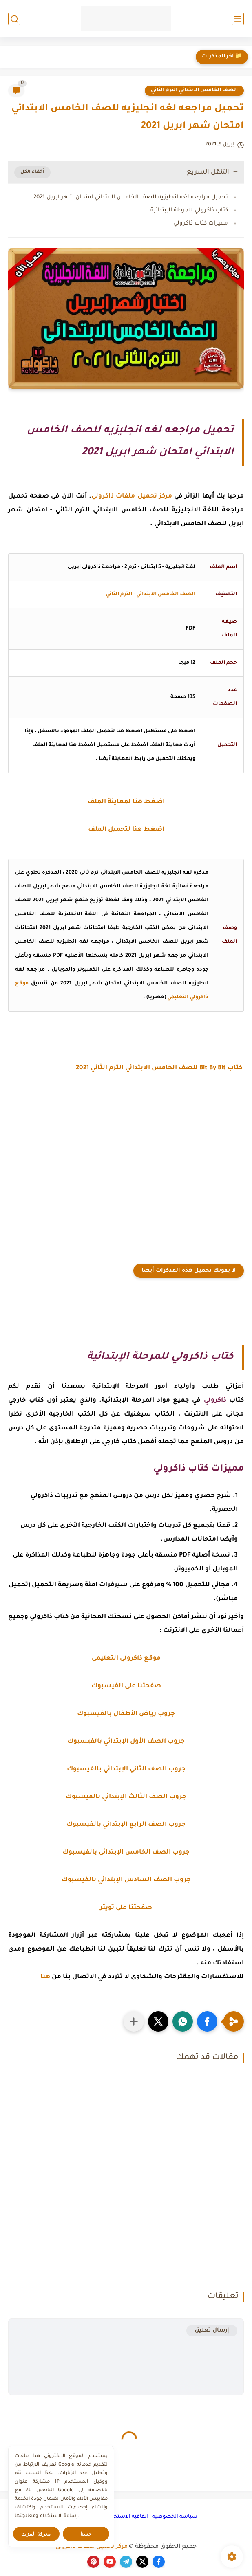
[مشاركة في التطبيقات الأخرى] (134, 2021)
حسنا (86, 2534)
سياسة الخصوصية (174, 2517)
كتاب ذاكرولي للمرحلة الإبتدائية (189, 210)
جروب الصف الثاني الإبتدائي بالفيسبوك (126, 1769)
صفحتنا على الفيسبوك (126, 1686)
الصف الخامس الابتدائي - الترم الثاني (150, 594)
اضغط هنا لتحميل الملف (126, 829)
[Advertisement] (126, 1168)
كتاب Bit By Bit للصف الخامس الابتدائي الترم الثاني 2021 (160, 1068)
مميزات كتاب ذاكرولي (200, 223)
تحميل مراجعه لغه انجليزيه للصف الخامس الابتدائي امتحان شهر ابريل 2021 (130, 197)
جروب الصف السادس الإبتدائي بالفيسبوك (126, 1880)
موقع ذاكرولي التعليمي (126, 1658)
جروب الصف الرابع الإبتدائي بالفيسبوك (126, 1824)
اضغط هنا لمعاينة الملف (126, 802)
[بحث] (14, 19)
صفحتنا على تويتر (126, 1907)
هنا (45, 1977)
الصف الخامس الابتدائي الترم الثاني (194, 90)
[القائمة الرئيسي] (238, 19)
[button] (207, 2021)
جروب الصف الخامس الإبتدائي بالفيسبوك (126, 1852)
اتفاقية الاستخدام (127, 2517)
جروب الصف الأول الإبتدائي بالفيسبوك (126, 1741)
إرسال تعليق (212, 2330)
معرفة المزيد (36, 2534)
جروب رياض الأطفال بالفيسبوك (126, 1714)
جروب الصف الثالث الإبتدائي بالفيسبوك (126, 1797)
